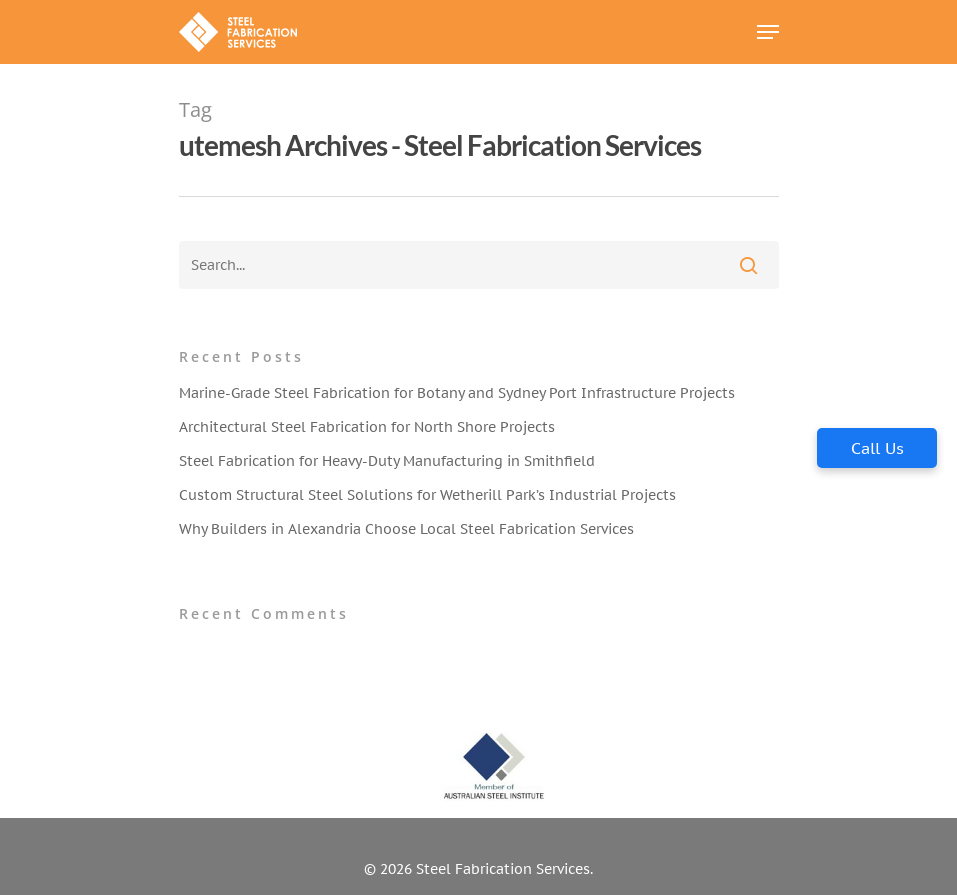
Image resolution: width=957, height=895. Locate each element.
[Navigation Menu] (768, 32)
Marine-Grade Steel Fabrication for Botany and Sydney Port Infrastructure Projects (457, 393)
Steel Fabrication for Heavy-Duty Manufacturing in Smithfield (387, 461)
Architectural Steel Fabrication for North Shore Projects (367, 427)
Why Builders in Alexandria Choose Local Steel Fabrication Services (406, 529)
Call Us (877, 448)
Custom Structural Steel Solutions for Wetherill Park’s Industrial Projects (427, 495)
